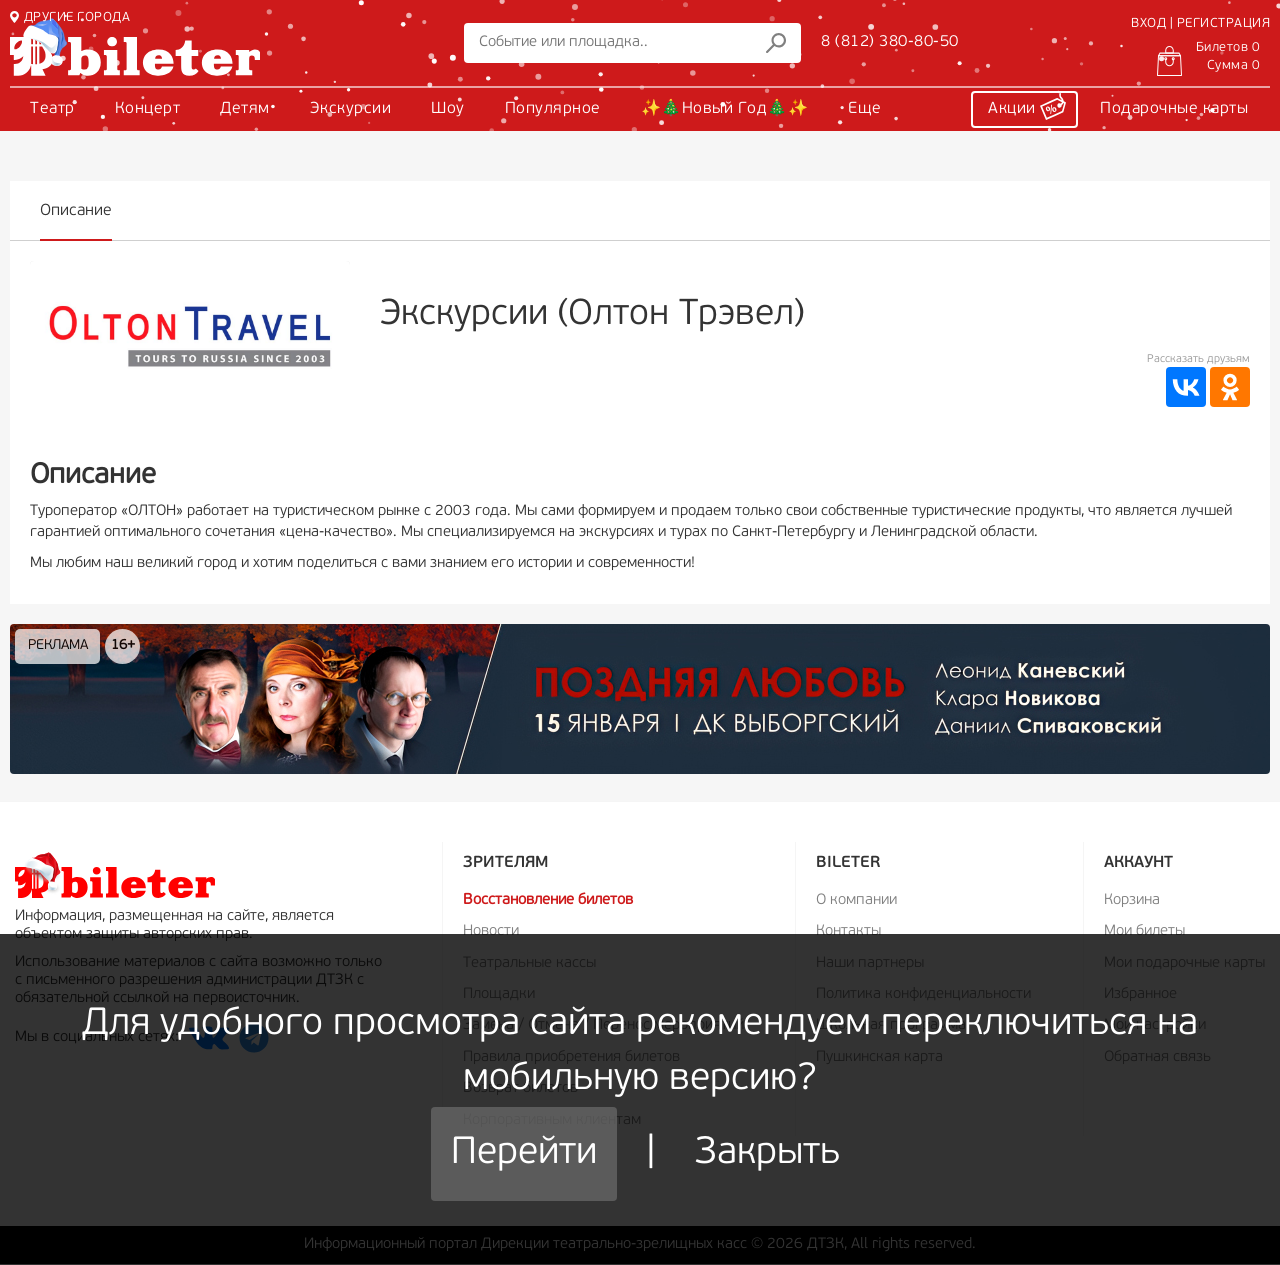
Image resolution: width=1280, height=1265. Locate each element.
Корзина (1132, 900)
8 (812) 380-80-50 (890, 42)
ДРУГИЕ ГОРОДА (70, 17)
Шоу (448, 109)
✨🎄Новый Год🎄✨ (725, 109)
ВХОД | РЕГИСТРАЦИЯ (1200, 23)
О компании (856, 900)
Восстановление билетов (548, 900)
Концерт (148, 109)
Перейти (524, 1153)
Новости (491, 931)
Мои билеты (1144, 931)
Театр (52, 109)
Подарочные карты (1174, 109)
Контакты (848, 931)
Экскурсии (351, 109)
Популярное (553, 109)
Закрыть (767, 1153)
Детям (245, 109)
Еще (865, 109)
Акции (1027, 106)
